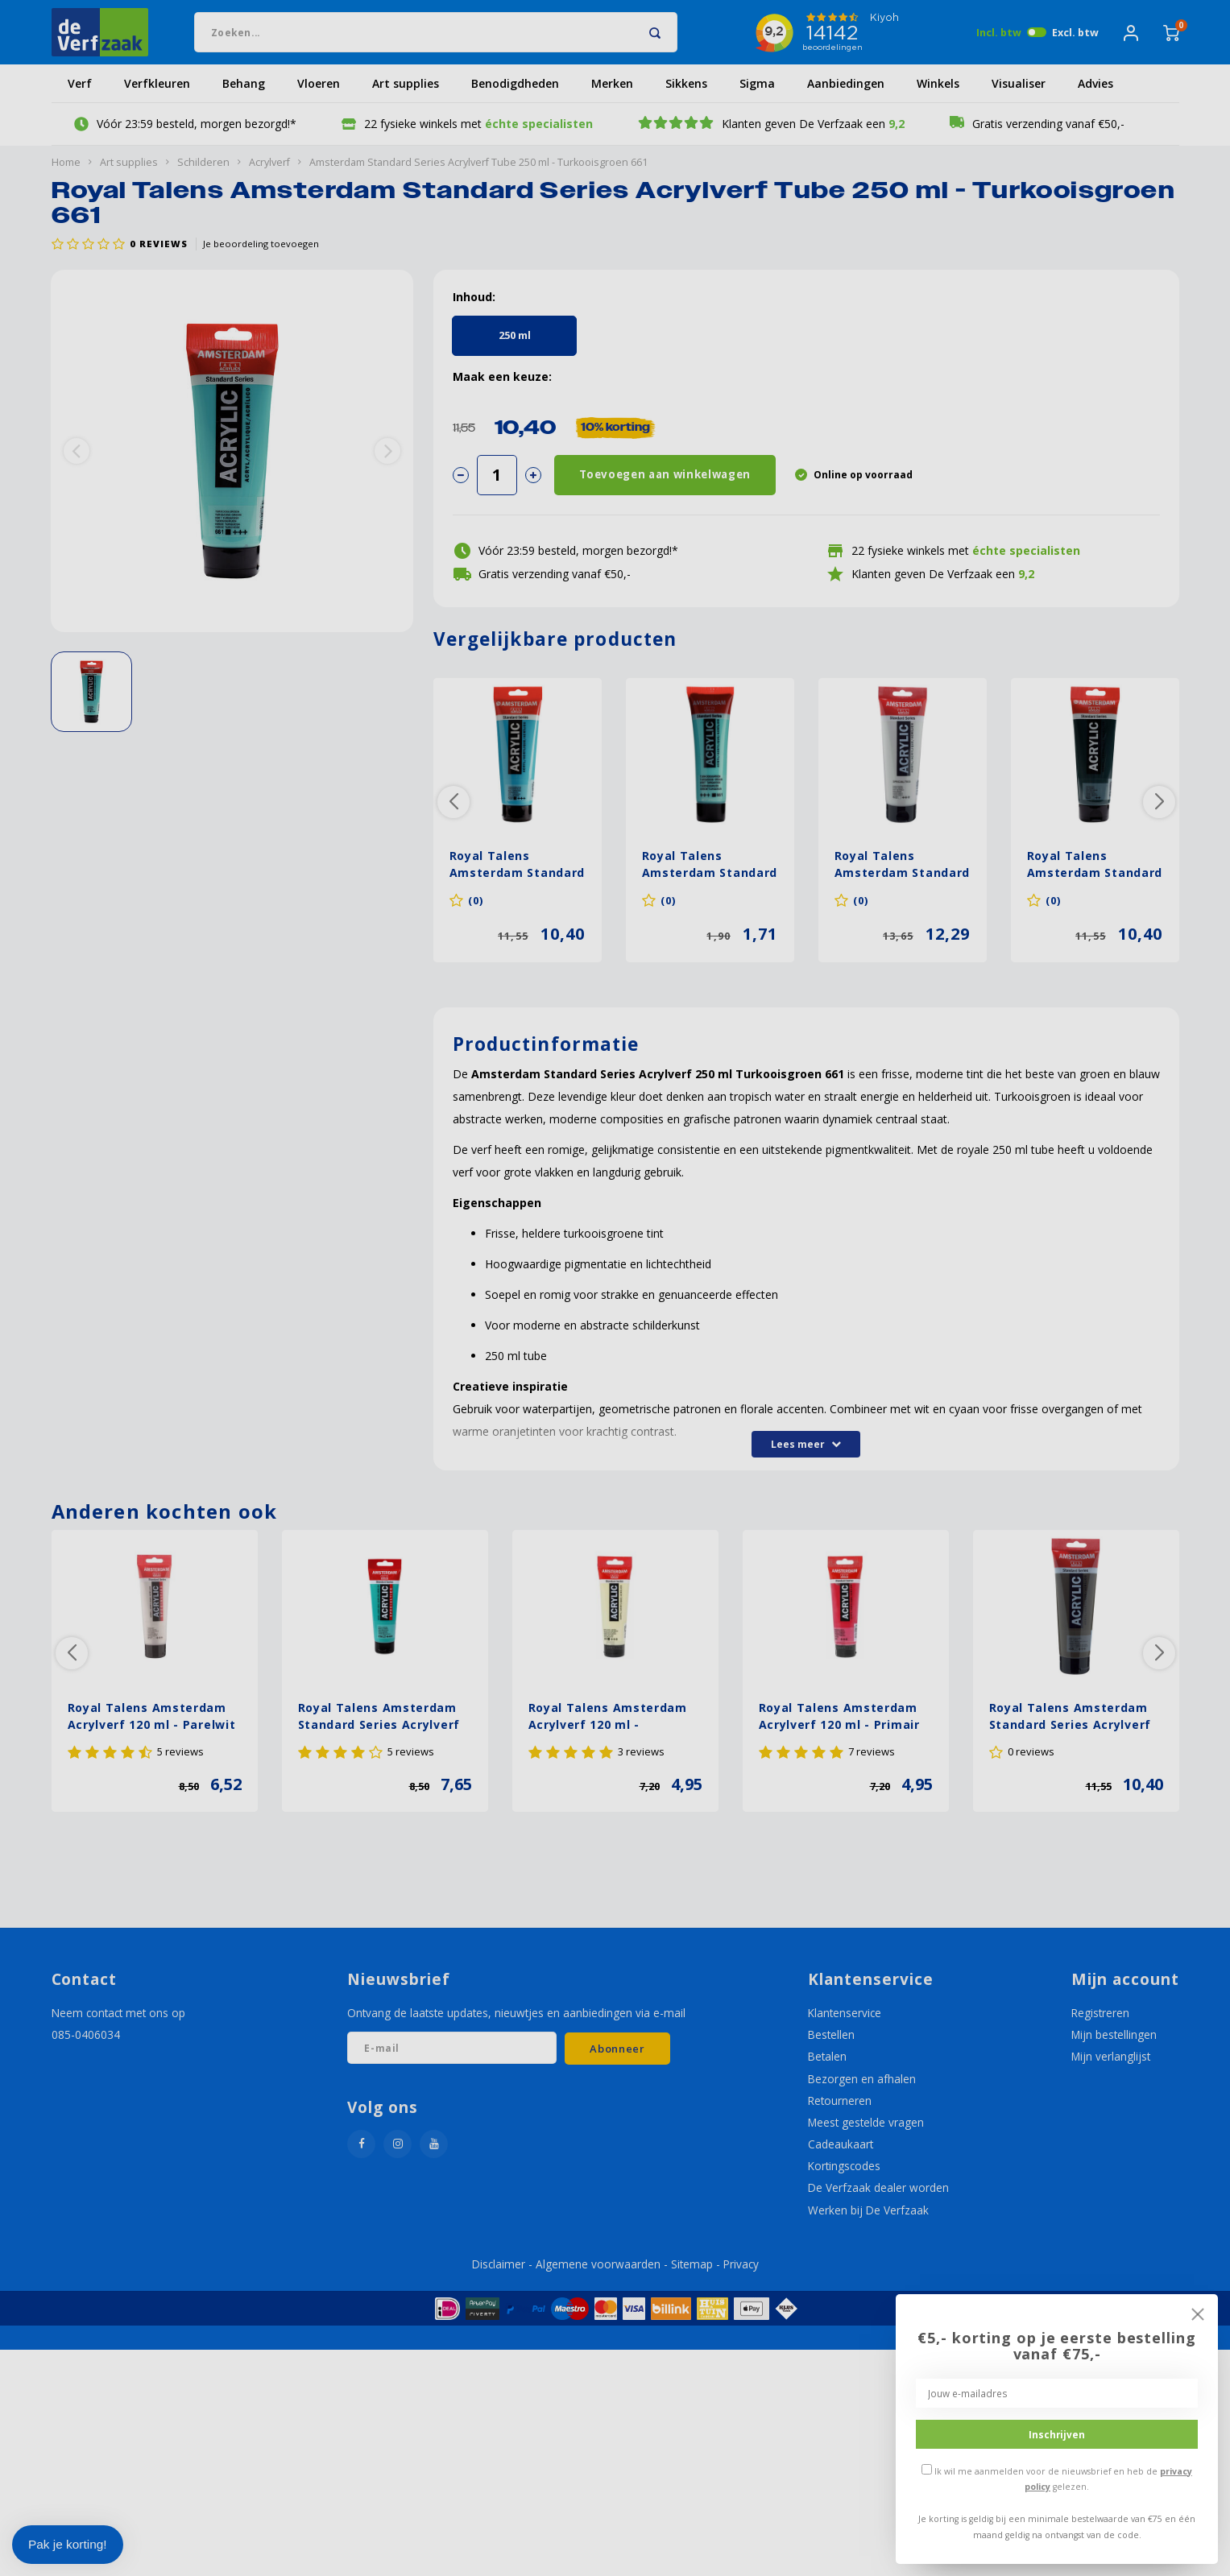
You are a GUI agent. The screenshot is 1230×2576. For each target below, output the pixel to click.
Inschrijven (1057, 2434)
